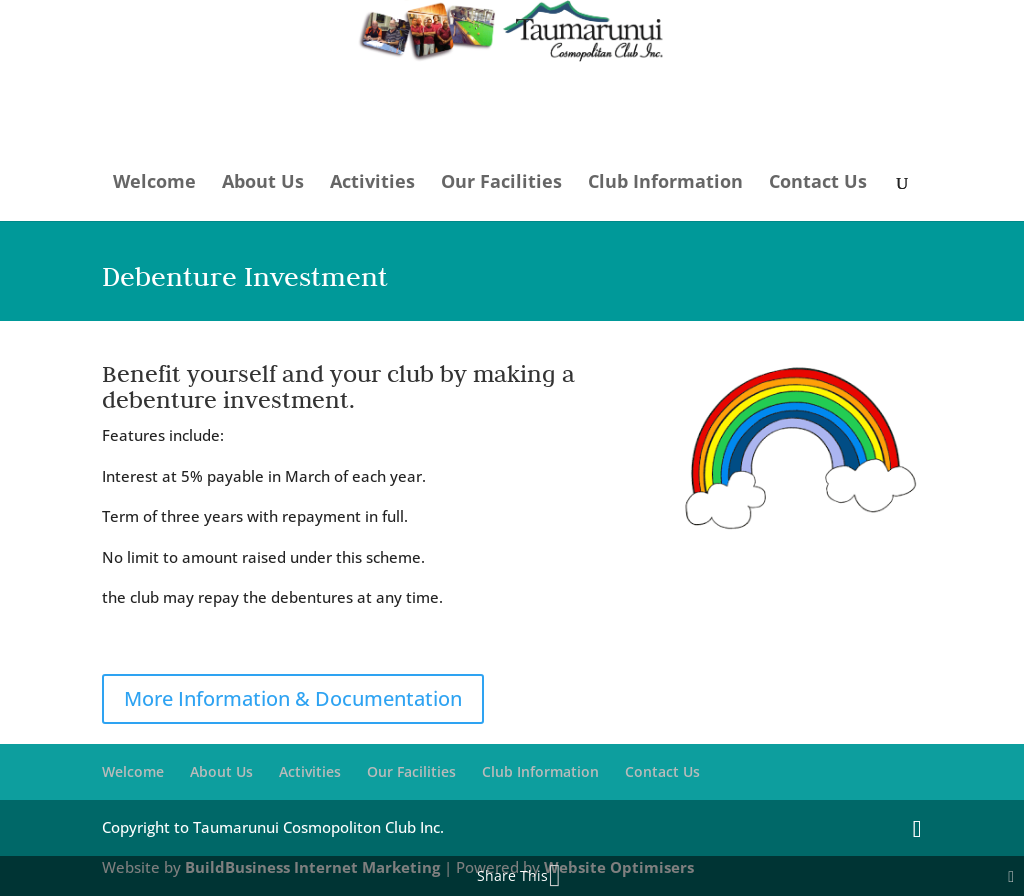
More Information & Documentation (293, 698)
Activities (372, 182)
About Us (263, 182)
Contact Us (818, 182)
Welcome (154, 182)
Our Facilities (501, 182)
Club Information (665, 182)
